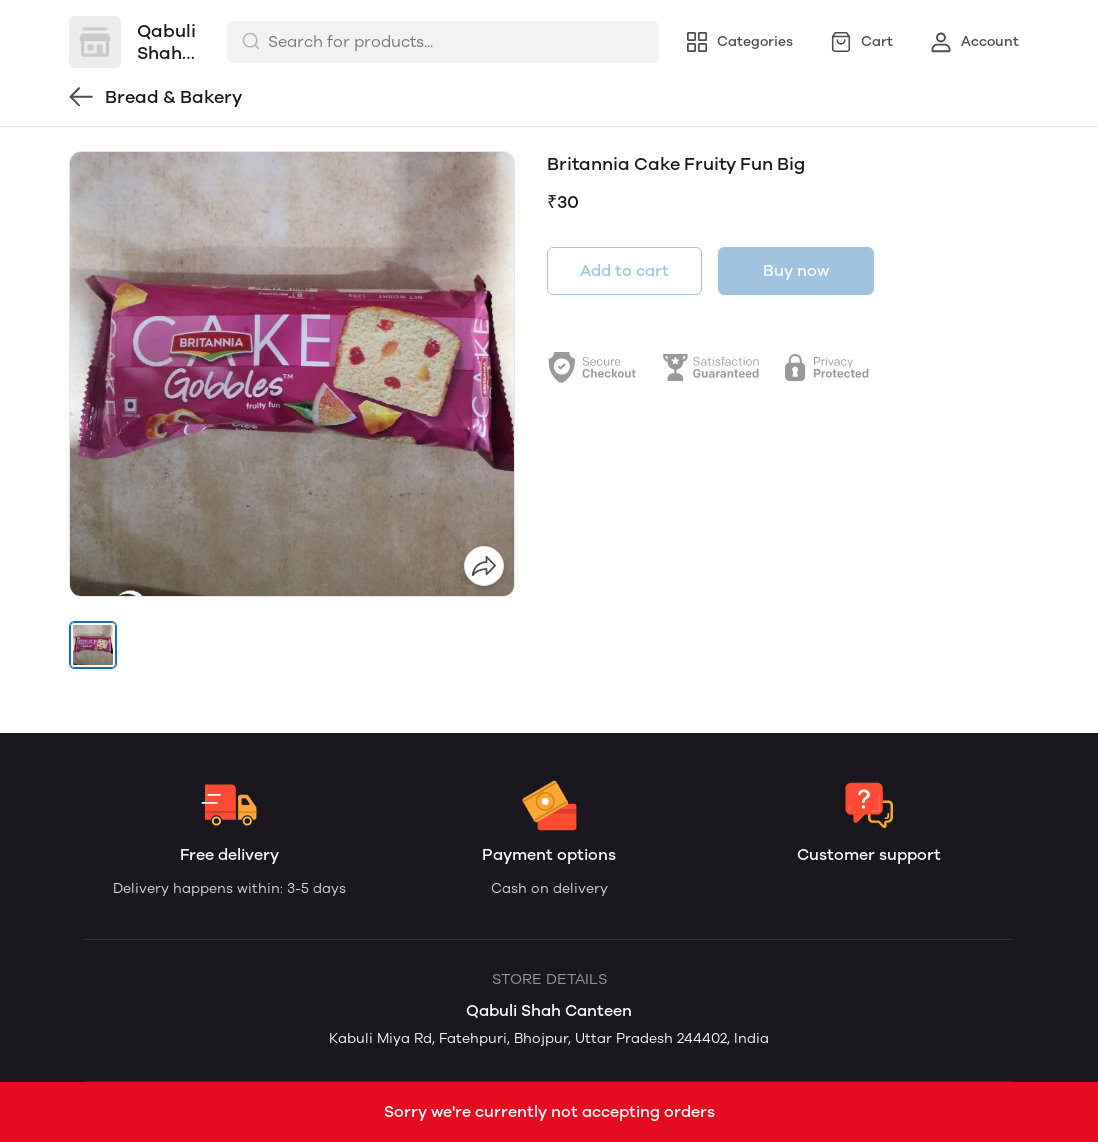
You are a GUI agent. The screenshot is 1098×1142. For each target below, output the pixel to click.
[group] (292, 374)
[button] (93, 645)
